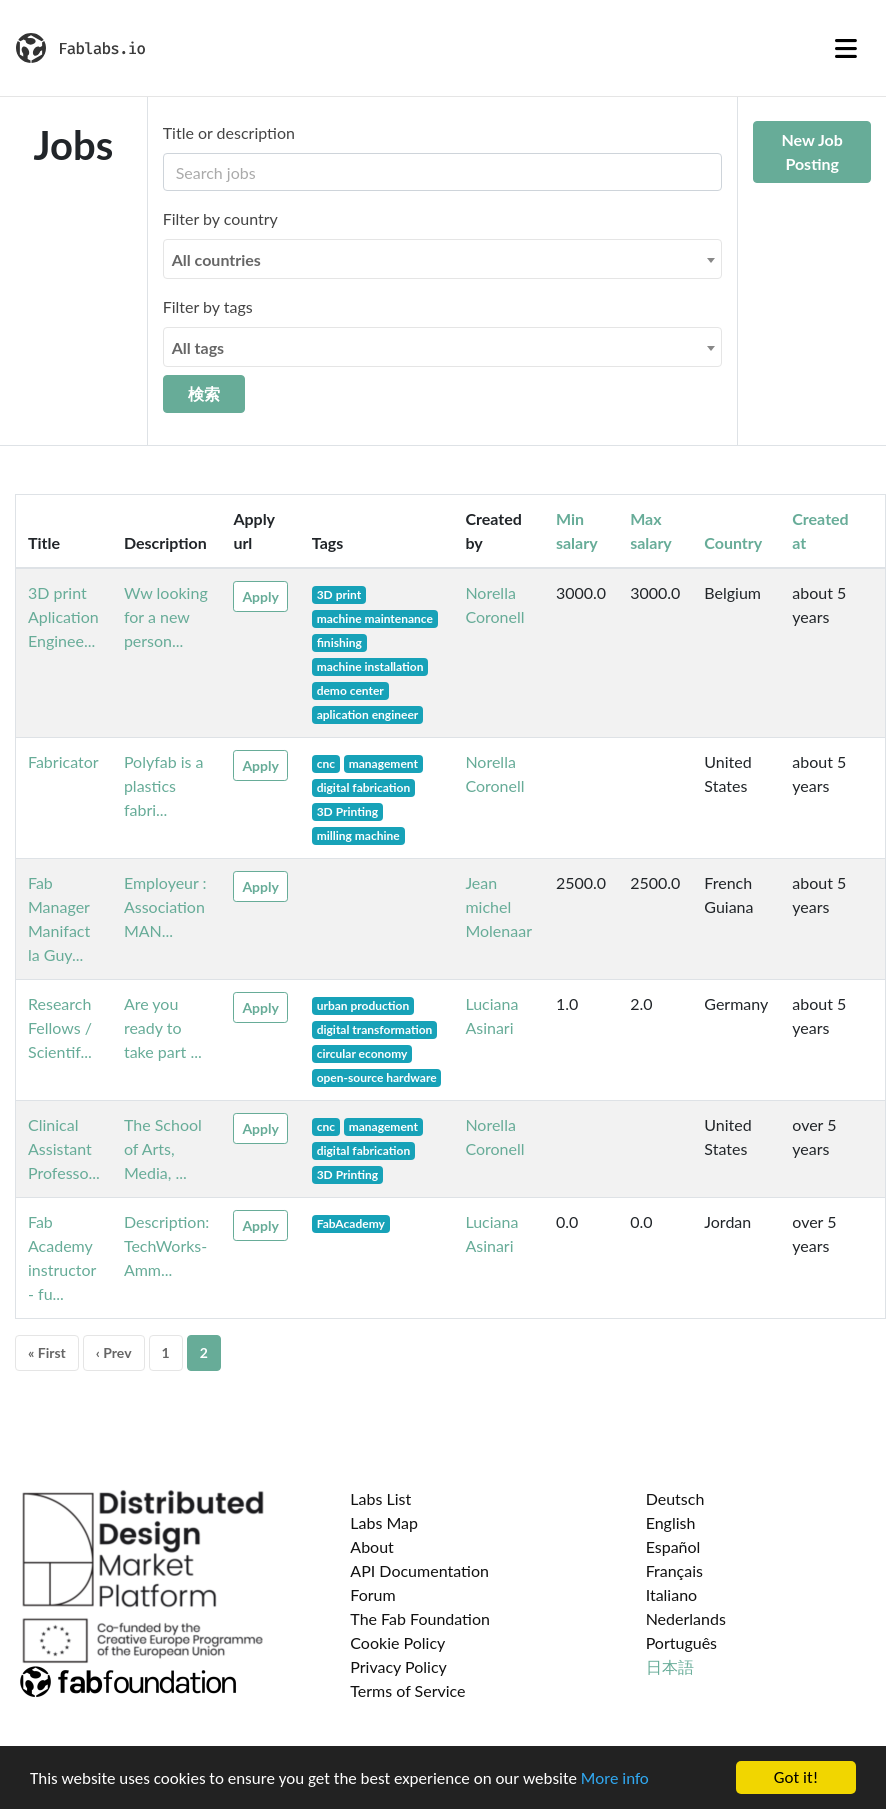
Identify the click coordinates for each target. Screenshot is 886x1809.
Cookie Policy (397, 1642)
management (383, 763)
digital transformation (375, 1029)
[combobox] (443, 259)
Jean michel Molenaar (498, 906)
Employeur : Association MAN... (165, 906)
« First (47, 1352)
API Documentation (419, 1570)
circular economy (362, 1053)
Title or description (229, 132)
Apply (260, 596)
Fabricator (63, 761)
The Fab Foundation (420, 1618)
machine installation (370, 666)
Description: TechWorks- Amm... (166, 1245)
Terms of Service (407, 1690)
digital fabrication (364, 787)
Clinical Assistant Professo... (64, 1148)
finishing (339, 642)
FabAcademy (351, 1223)
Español (673, 1546)
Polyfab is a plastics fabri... (164, 785)
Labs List (380, 1498)
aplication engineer (368, 714)
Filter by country (220, 218)
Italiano (672, 1594)
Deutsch (675, 1498)
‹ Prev (114, 1352)
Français (674, 1570)
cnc (326, 763)
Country (733, 542)
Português (681, 1642)
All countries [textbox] (216, 259)
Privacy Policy (398, 1666)
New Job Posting (811, 151)
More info (615, 1779)
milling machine (358, 835)
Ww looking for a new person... (166, 616)
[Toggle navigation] (846, 48)
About (372, 1546)
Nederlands (686, 1618)
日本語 (670, 1666)
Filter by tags (208, 306)
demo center (350, 690)
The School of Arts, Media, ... (163, 1148)
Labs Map (384, 1522)
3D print (339, 594)
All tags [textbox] (198, 347)
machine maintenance (375, 618)
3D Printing (347, 811)
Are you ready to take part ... (163, 1027)
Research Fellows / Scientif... (60, 1027)
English (671, 1522)
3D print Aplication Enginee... (63, 616)
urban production (363, 1005)
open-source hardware (377, 1077)
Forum (372, 1594)
